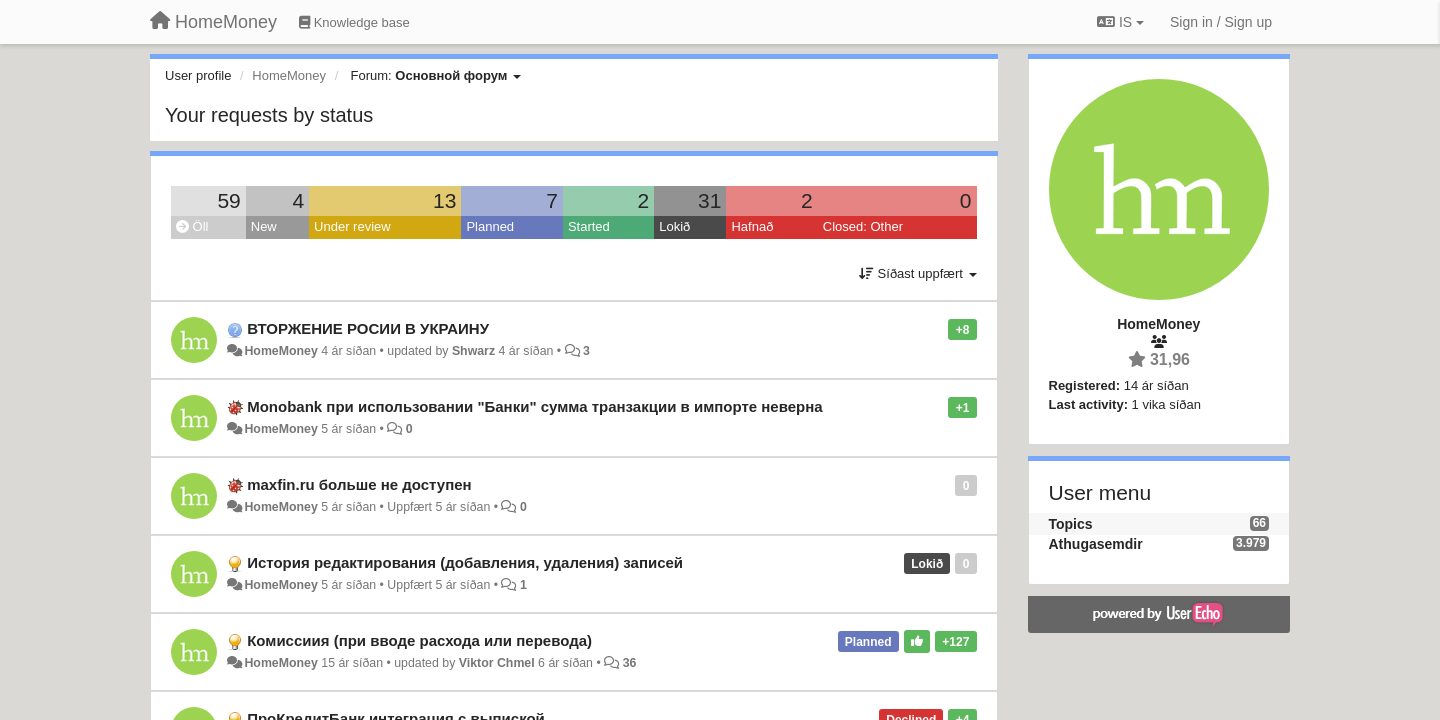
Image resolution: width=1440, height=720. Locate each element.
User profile (198, 75)
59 (228, 200)
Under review (352, 226)
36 (630, 663)
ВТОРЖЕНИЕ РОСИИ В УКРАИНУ (368, 328)
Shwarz (473, 351)
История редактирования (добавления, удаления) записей (465, 562)
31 (709, 200)
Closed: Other (863, 226)
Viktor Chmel (497, 663)
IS (1120, 22)
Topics (1071, 524)
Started (589, 226)
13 (444, 200)
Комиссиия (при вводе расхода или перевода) (419, 640)
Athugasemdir (1096, 544)
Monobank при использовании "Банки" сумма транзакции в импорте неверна (534, 406)
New (264, 226)
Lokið (674, 226)
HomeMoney (280, 351)
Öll (192, 226)
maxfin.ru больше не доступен (359, 484)
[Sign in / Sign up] (1221, 22)
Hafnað (752, 226)
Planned (490, 226)
